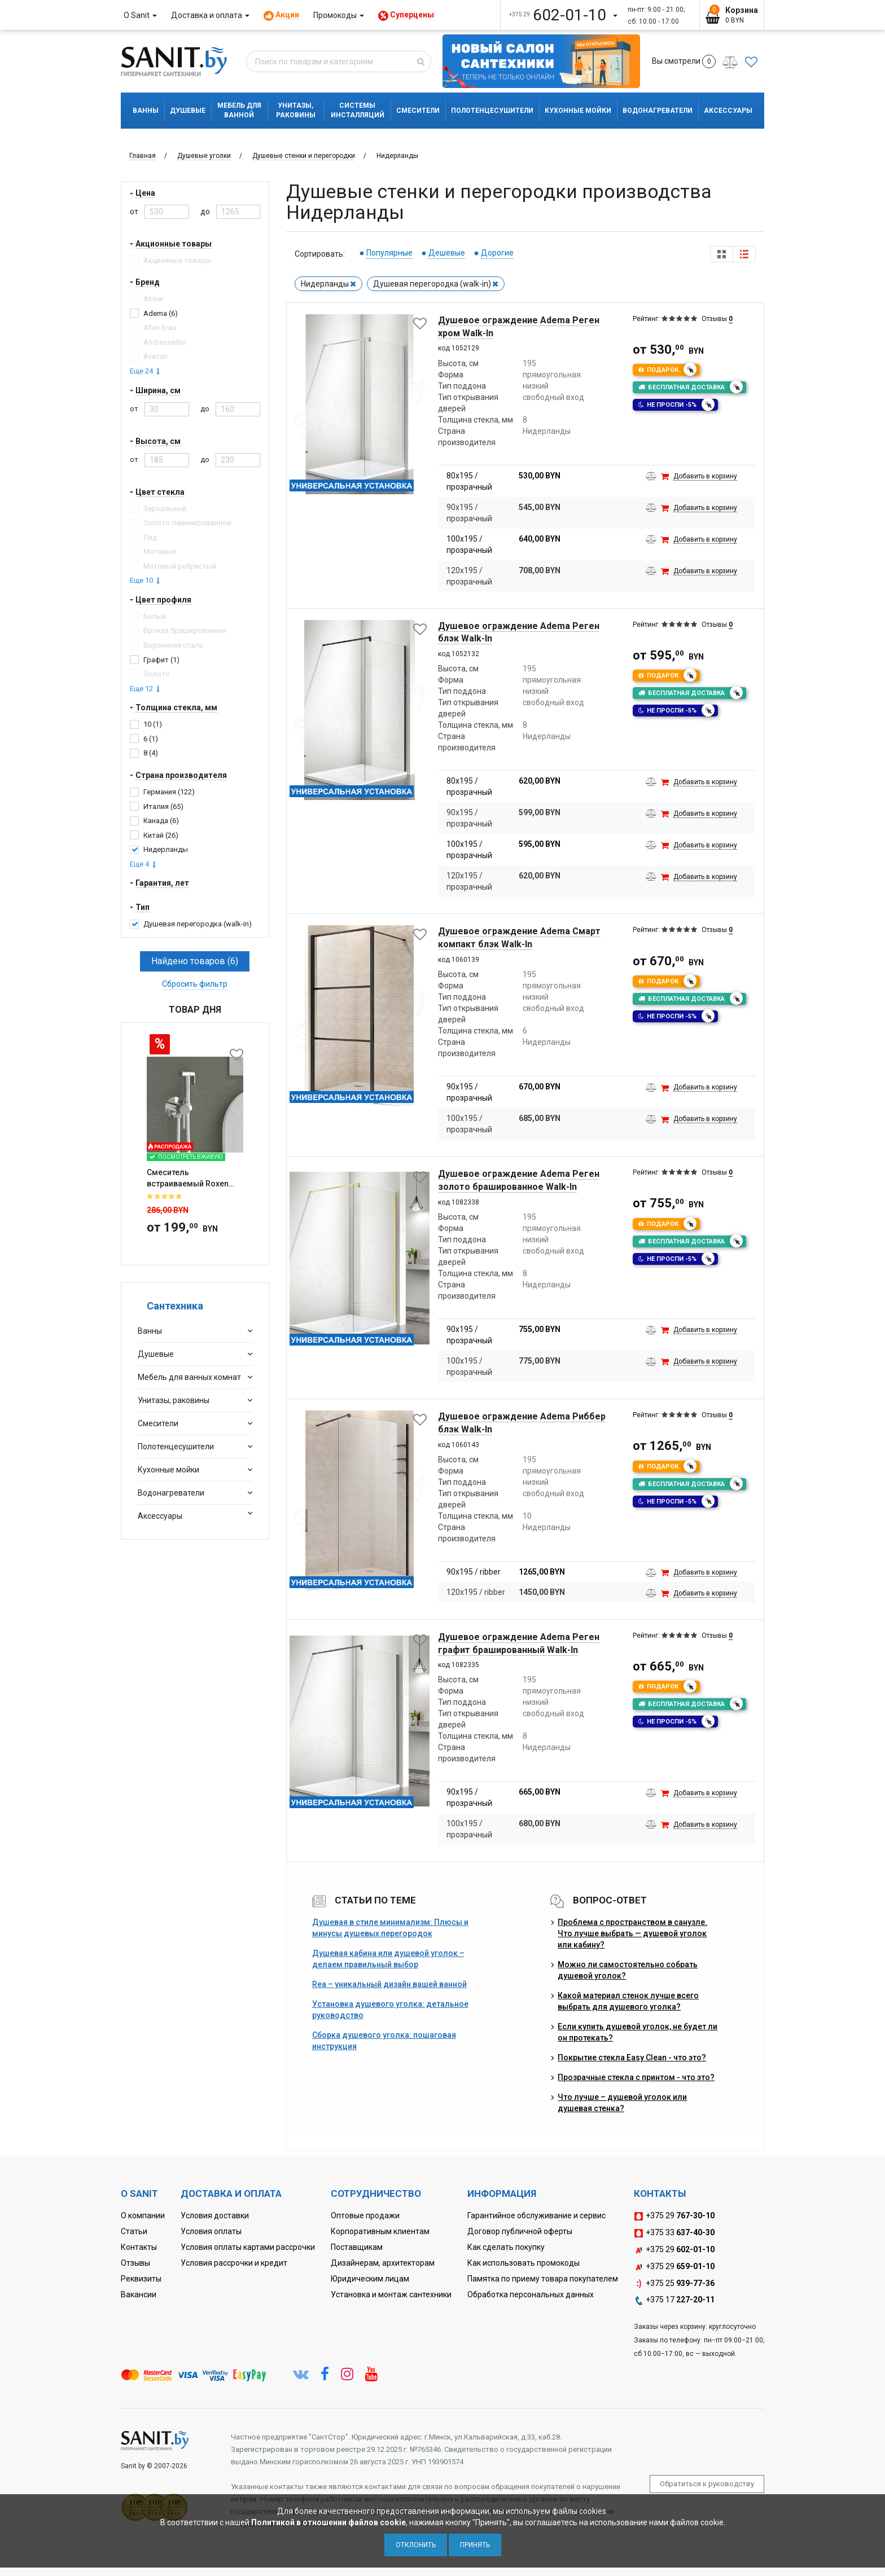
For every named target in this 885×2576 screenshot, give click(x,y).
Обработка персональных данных (530, 2294)
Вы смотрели (684, 61)
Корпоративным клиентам (380, 2231)
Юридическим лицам (370, 2278)
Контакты (139, 2247)
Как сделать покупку (506, 2247)
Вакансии (138, 2294)
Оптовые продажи (365, 2215)
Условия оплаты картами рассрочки (248, 2247)
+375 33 (674, 2233)
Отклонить (416, 2545)
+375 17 (674, 2300)
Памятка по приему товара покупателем (542, 2278)
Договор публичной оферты (519, 2231)
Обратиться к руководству (707, 2484)
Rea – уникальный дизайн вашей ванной (389, 1984)
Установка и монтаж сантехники (391, 2294)
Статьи (134, 2231)
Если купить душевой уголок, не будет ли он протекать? (637, 2032)
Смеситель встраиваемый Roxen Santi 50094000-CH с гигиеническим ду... (188, 1112)
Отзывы (135, 2262)
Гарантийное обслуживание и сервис (536, 2215)
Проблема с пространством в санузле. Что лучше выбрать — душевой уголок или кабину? (632, 1933)
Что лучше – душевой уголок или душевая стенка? (622, 2103)
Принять (475, 2545)
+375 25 (674, 2284)
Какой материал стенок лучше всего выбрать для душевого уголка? (628, 2001)
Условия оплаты (211, 2231)
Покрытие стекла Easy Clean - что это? (632, 2057)
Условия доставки (215, 2215)
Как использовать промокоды (523, 2262)
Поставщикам (357, 2247)
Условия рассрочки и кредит (234, 2262)
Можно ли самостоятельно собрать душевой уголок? (628, 1970)
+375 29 (674, 2216)
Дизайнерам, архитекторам (383, 2262)
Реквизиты (141, 2278)
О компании (143, 2215)
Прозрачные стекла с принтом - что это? (636, 2077)
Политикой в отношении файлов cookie (328, 2522)
